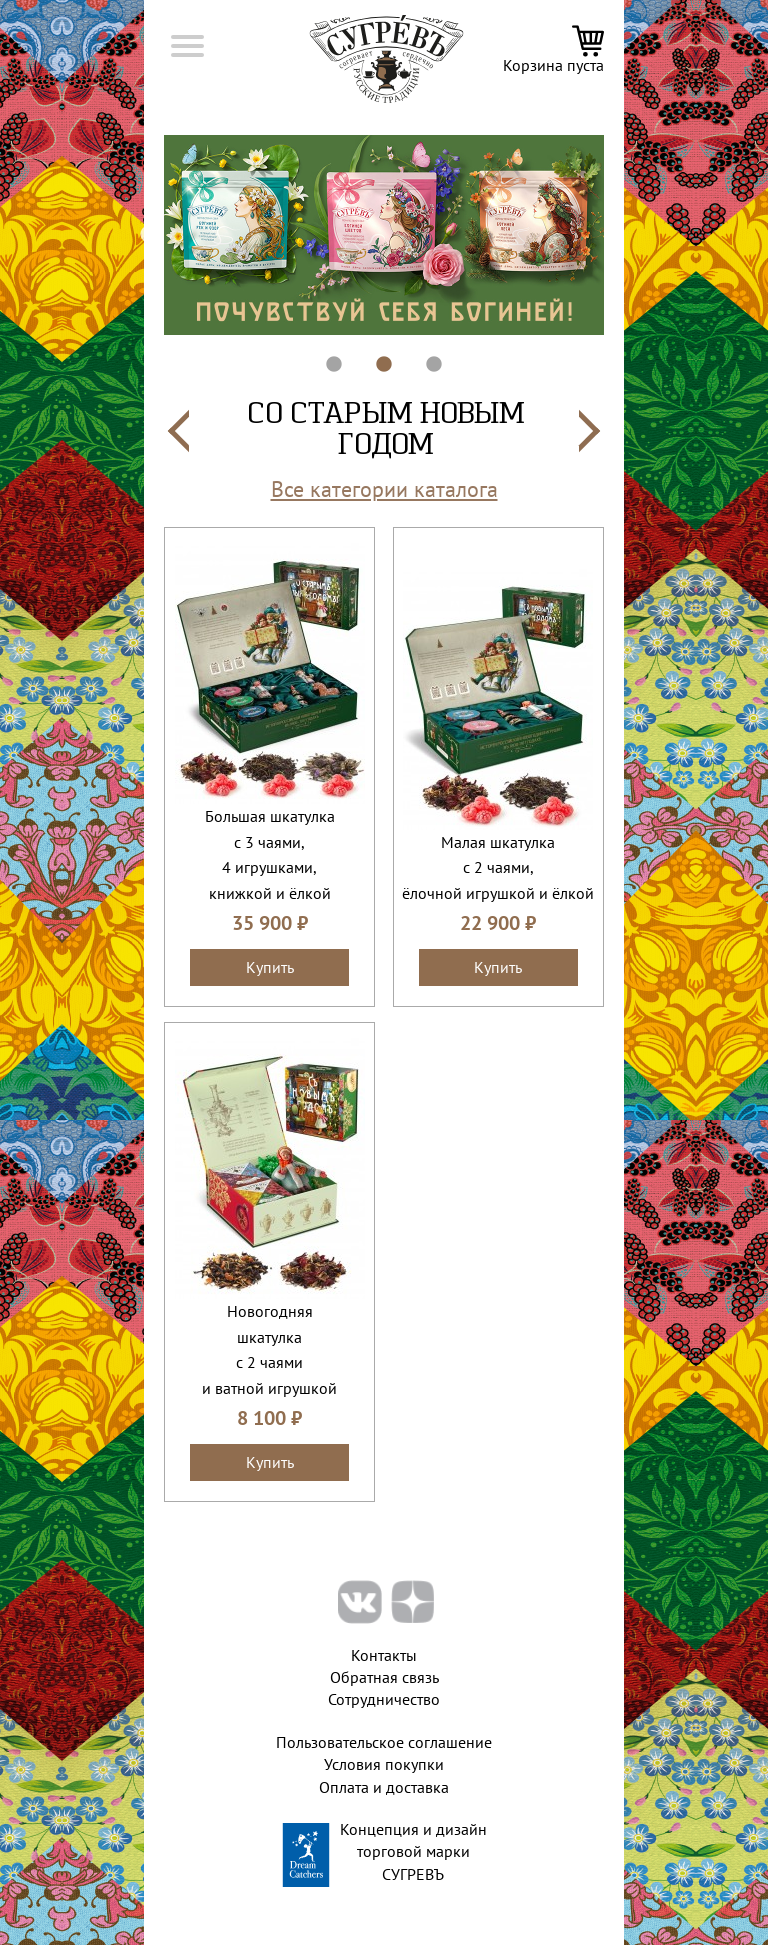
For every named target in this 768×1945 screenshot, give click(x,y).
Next (619, 235)
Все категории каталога (384, 489)
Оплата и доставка (384, 1787)
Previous (149, 235)
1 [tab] (324, 355)
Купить (270, 967)
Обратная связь (384, 1677)
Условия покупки (384, 1764)
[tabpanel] (384, 235)
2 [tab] (374, 355)
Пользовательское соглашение (384, 1742)
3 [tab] (424, 355)
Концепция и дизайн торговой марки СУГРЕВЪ (413, 1851)
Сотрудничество (384, 1699)
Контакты (384, 1655)
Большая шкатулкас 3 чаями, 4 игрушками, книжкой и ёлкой (270, 854)
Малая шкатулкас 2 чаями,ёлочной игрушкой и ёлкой (498, 867)
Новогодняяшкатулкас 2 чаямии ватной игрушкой (269, 1349)
